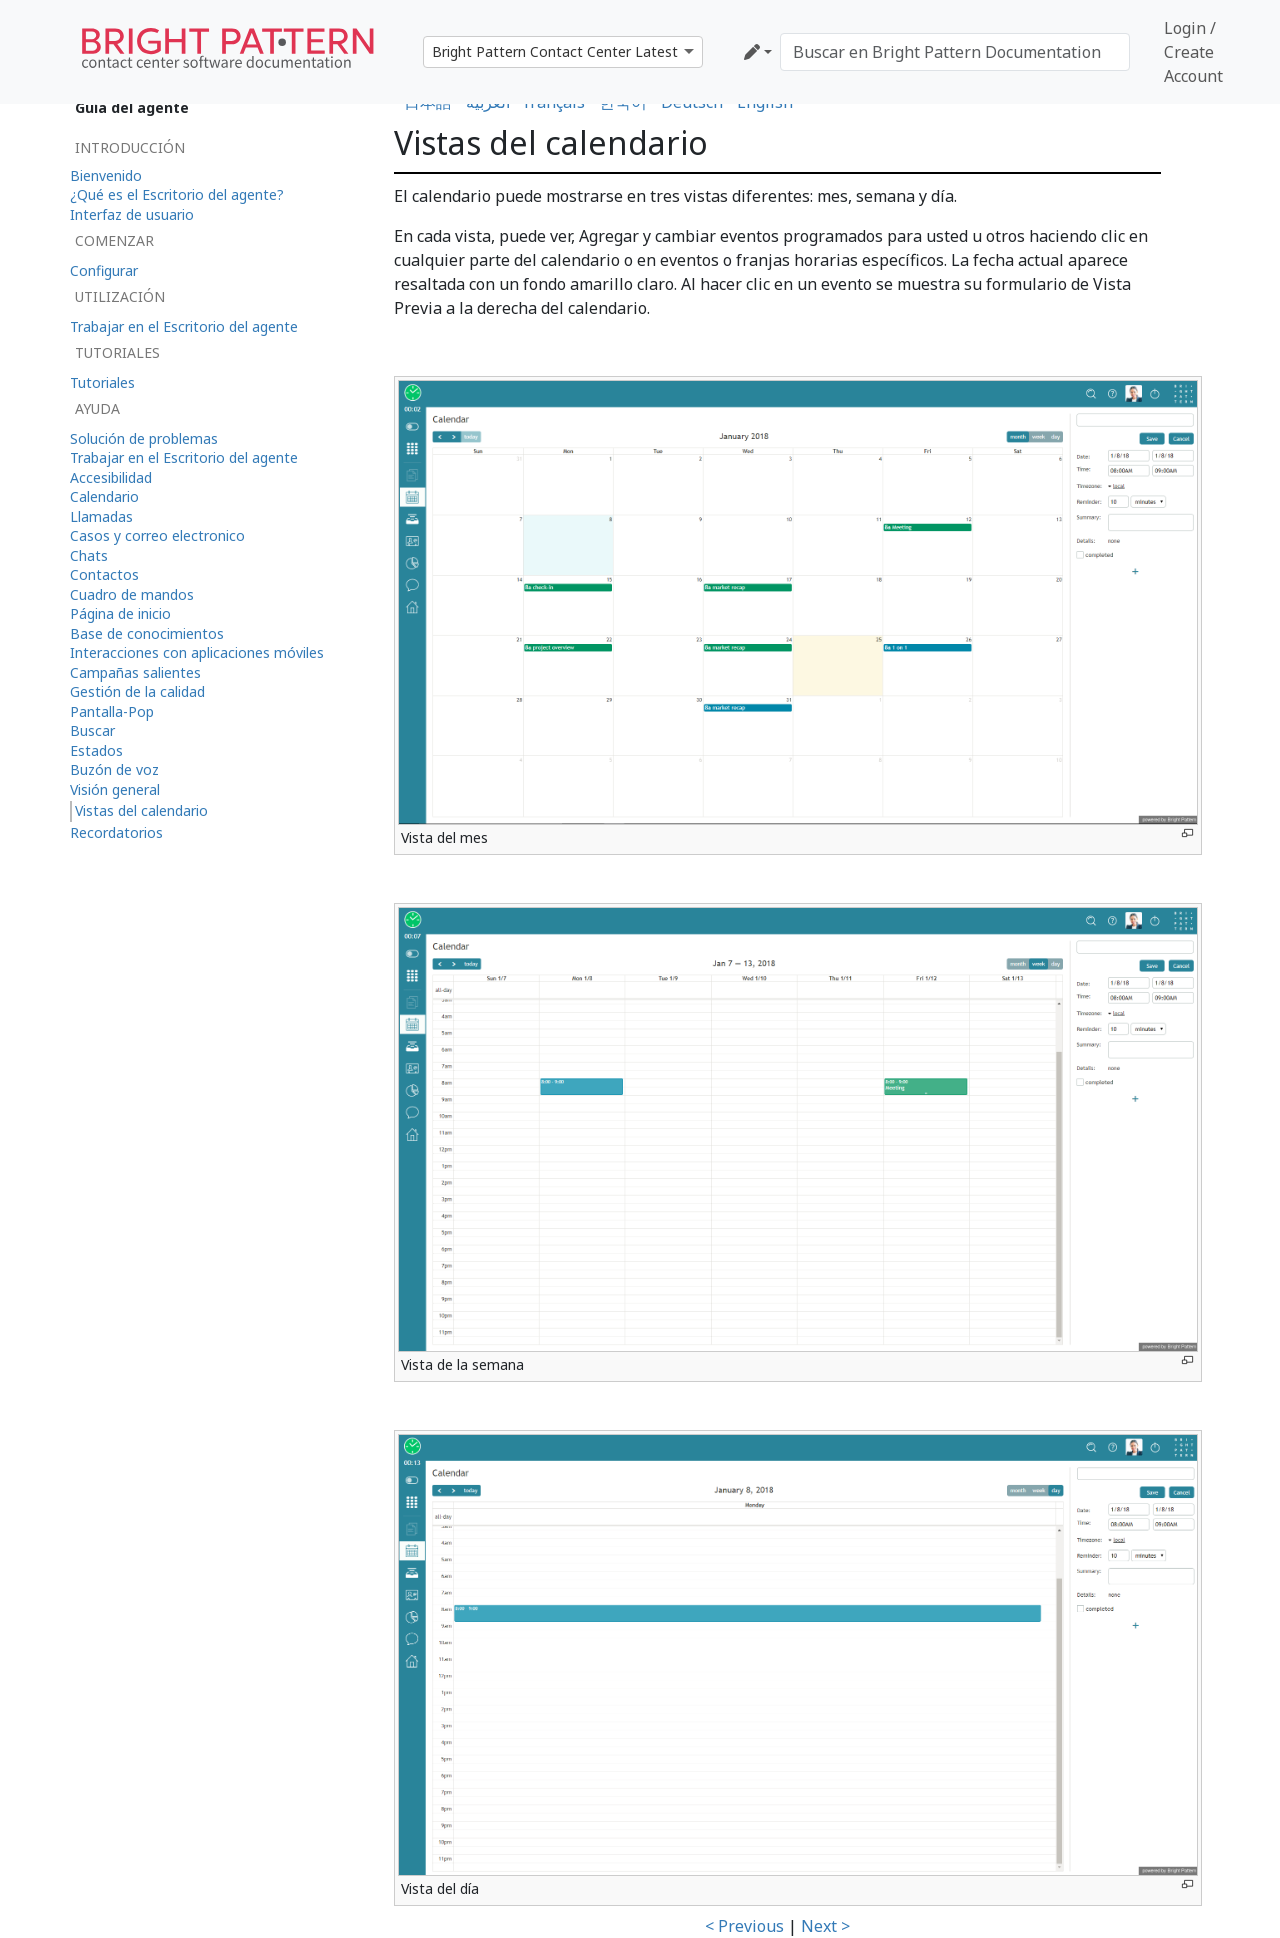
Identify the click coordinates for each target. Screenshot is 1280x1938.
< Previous (744, 1926)
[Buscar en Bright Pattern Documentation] (955, 52)
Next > (825, 1926)
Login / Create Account (1193, 52)
